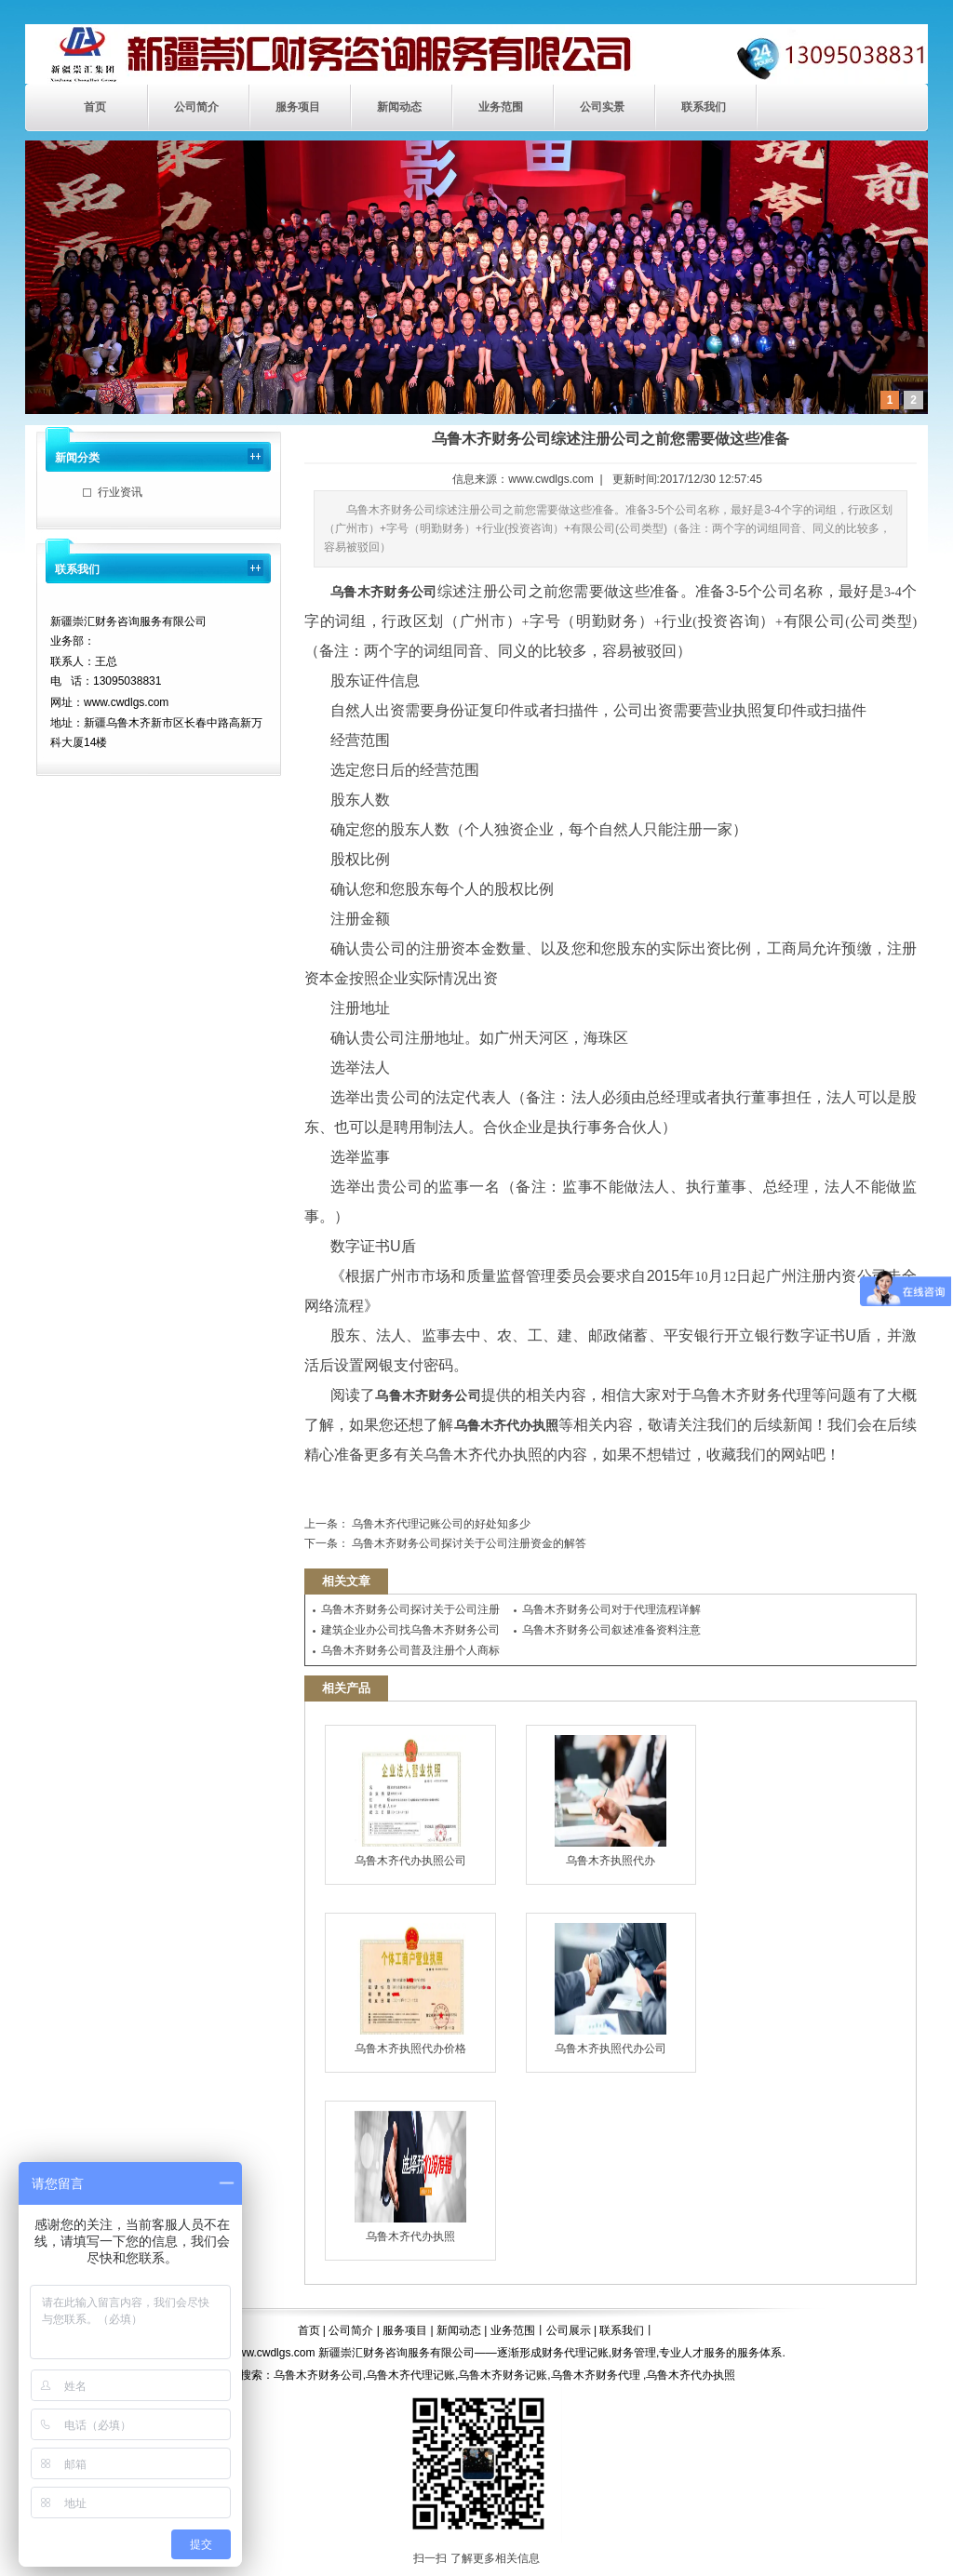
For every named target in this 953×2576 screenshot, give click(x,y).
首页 (95, 106)
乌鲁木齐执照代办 (610, 1801)
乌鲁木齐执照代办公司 (610, 1989)
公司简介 (196, 106)
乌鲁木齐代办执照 (410, 2177)
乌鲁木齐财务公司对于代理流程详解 (611, 1609)
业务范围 (500, 106)
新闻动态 (399, 106)
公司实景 (602, 106)
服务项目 (297, 106)
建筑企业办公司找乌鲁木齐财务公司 (410, 1629)
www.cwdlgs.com (550, 479)
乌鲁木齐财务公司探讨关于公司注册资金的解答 (467, 1543)
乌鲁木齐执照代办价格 (410, 1989)
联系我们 (703, 106)
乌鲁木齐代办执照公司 (410, 1801)
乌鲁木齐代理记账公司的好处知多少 (439, 1523)
